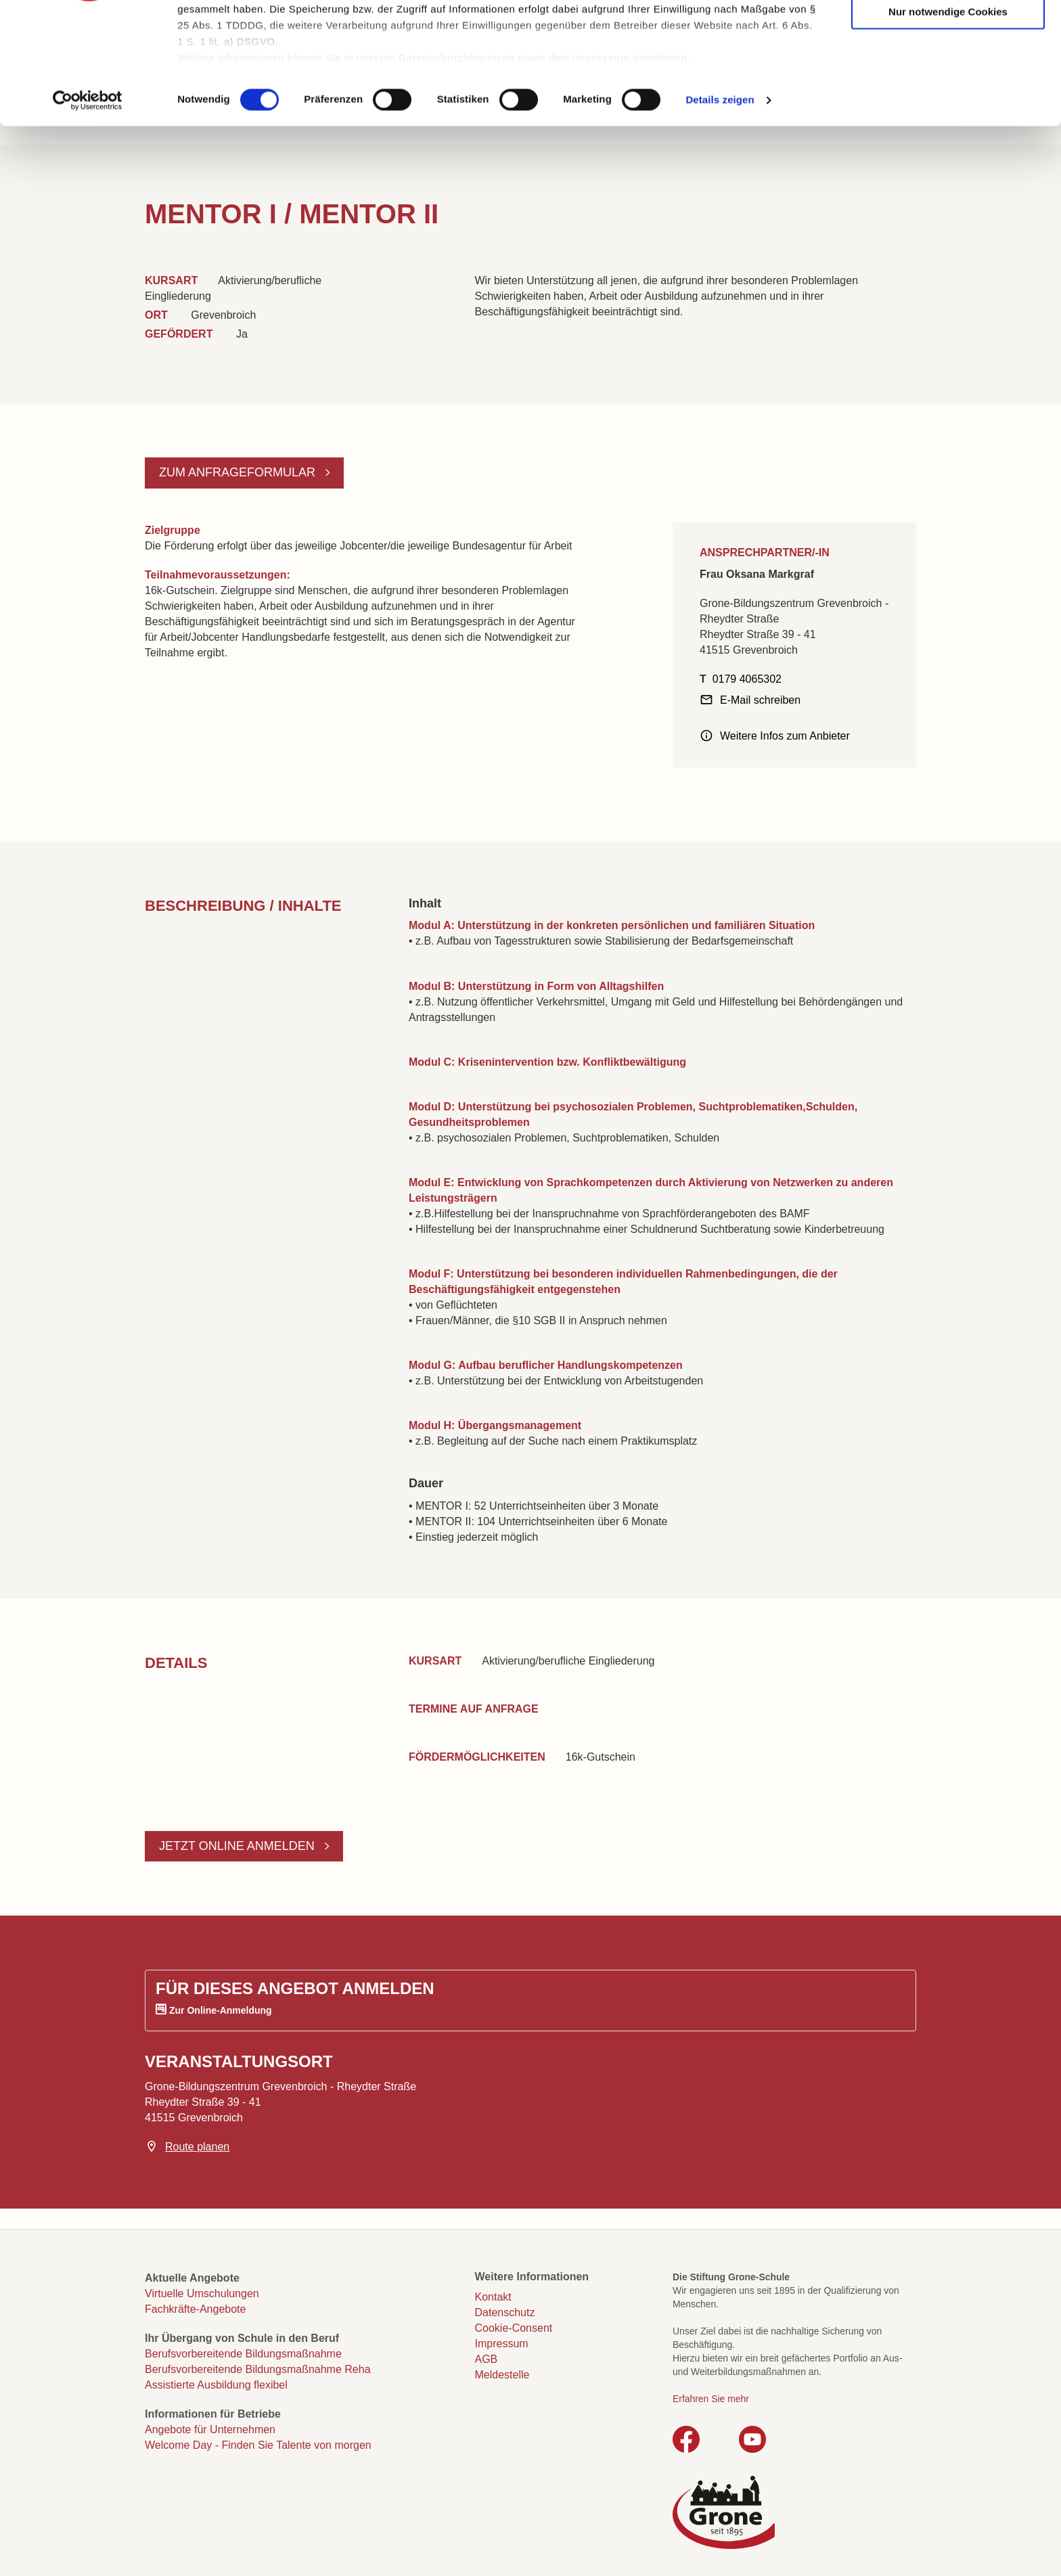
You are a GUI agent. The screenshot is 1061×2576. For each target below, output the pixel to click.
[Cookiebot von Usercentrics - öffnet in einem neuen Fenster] (87, 206)
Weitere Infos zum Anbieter (785, 736)
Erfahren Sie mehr (711, 2398)
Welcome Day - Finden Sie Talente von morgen (258, 2445)
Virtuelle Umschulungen (202, 2293)
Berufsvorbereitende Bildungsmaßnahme (243, 2353)
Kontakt (493, 2297)
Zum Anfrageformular (239, 472)
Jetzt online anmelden (238, 1846)
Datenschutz (505, 2312)
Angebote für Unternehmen (210, 2429)
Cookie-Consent (514, 2328)
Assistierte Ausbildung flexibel (216, 2385)
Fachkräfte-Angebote (195, 2309)
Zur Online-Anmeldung (220, 2010)
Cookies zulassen (948, 34)
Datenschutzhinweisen (457, 162)
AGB (486, 2359)
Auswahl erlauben (948, 75)
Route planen (197, 2146)
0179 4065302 (747, 679)
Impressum (601, 162)
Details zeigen (719, 205)
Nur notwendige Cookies (948, 116)
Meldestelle (502, 2374)
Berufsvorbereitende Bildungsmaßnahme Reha (258, 2369)
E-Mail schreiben (760, 700)
